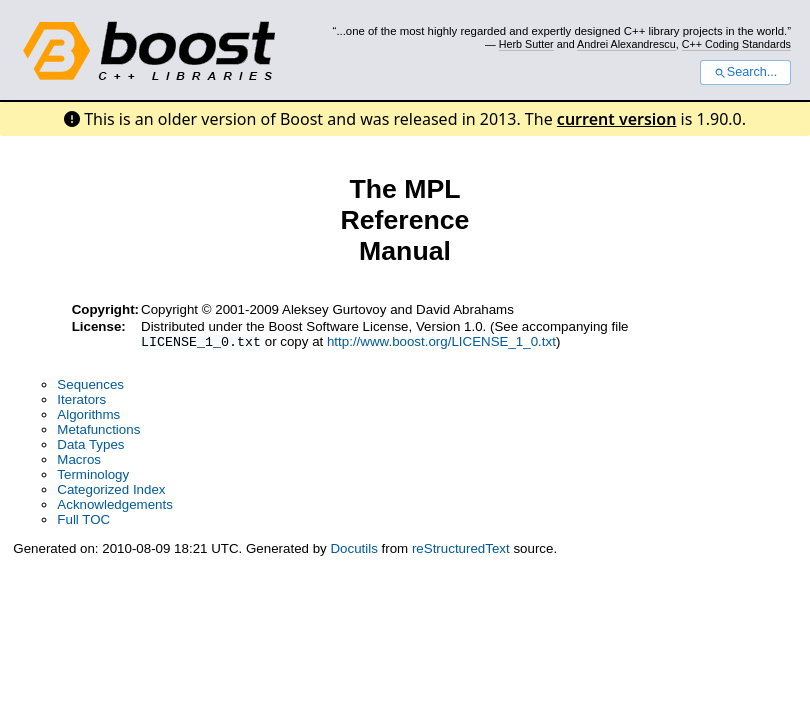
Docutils (353, 550)
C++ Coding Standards (736, 44)
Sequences (90, 386)
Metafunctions (98, 431)
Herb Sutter (526, 44)
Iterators (81, 401)
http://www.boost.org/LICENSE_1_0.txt (441, 343)
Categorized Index (111, 491)
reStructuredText (461, 550)
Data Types (90, 446)
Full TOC (83, 521)
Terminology (93, 476)
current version (617, 119)
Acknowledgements (115, 506)
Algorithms (88, 416)
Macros (79, 461)
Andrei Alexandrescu (626, 44)
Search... (745, 72)
